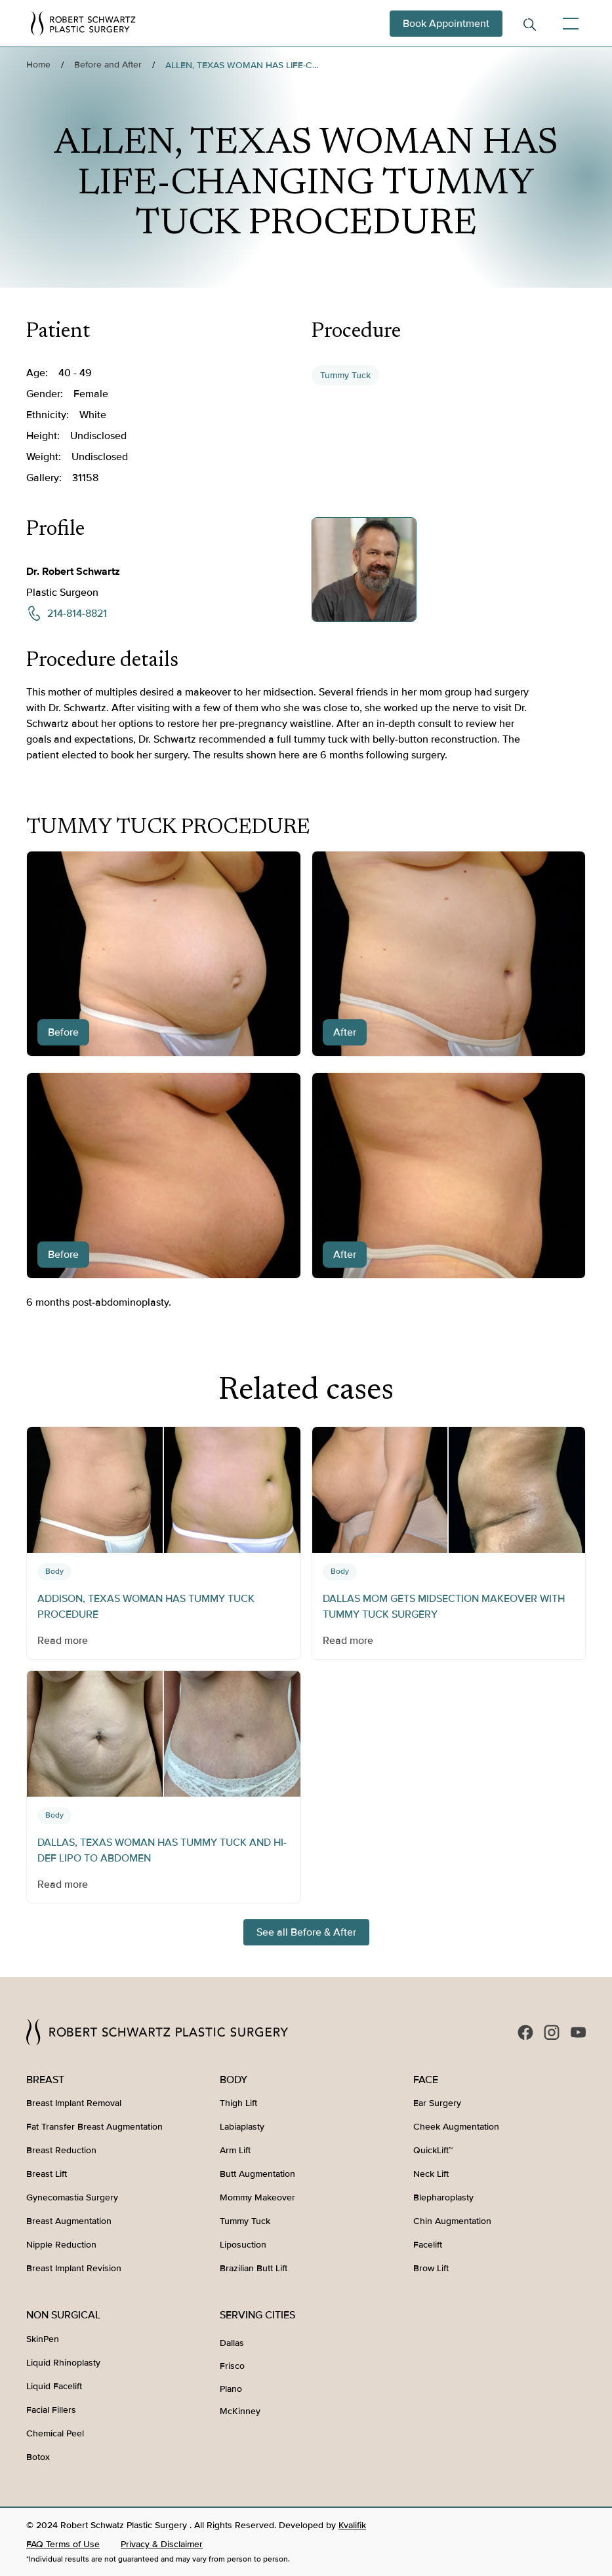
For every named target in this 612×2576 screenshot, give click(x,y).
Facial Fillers (51, 2409)
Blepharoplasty (443, 2197)
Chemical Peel (55, 2433)
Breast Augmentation (69, 2221)
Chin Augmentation (452, 2221)
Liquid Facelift (54, 2386)
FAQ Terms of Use (63, 2544)
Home (38, 64)
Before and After (108, 64)
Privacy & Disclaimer (162, 2544)
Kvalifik (352, 2525)
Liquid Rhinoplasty (63, 2362)
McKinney (240, 2411)
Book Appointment (446, 23)
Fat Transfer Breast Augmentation (94, 2126)
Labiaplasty (242, 2126)
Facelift (427, 2244)
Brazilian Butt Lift (253, 2268)
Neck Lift (431, 2173)
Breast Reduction (61, 2150)
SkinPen (42, 2339)
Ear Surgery (437, 2103)
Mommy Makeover (257, 2197)
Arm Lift (235, 2150)
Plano (231, 2388)
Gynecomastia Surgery (72, 2197)
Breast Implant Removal (73, 2103)
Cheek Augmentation (456, 2126)
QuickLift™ (433, 2150)
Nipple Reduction (61, 2244)
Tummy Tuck (345, 375)
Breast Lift (46, 2173)
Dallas (232, 2343)
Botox (38, 2457)
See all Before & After (306, 1932)
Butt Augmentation (257, 2173)
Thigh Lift (238, 2103)
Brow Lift (431, 2268)
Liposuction (243, 2244)
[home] (83, 23)
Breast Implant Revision (73, 2268)
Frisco (232, 2365)
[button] (568, 23)
